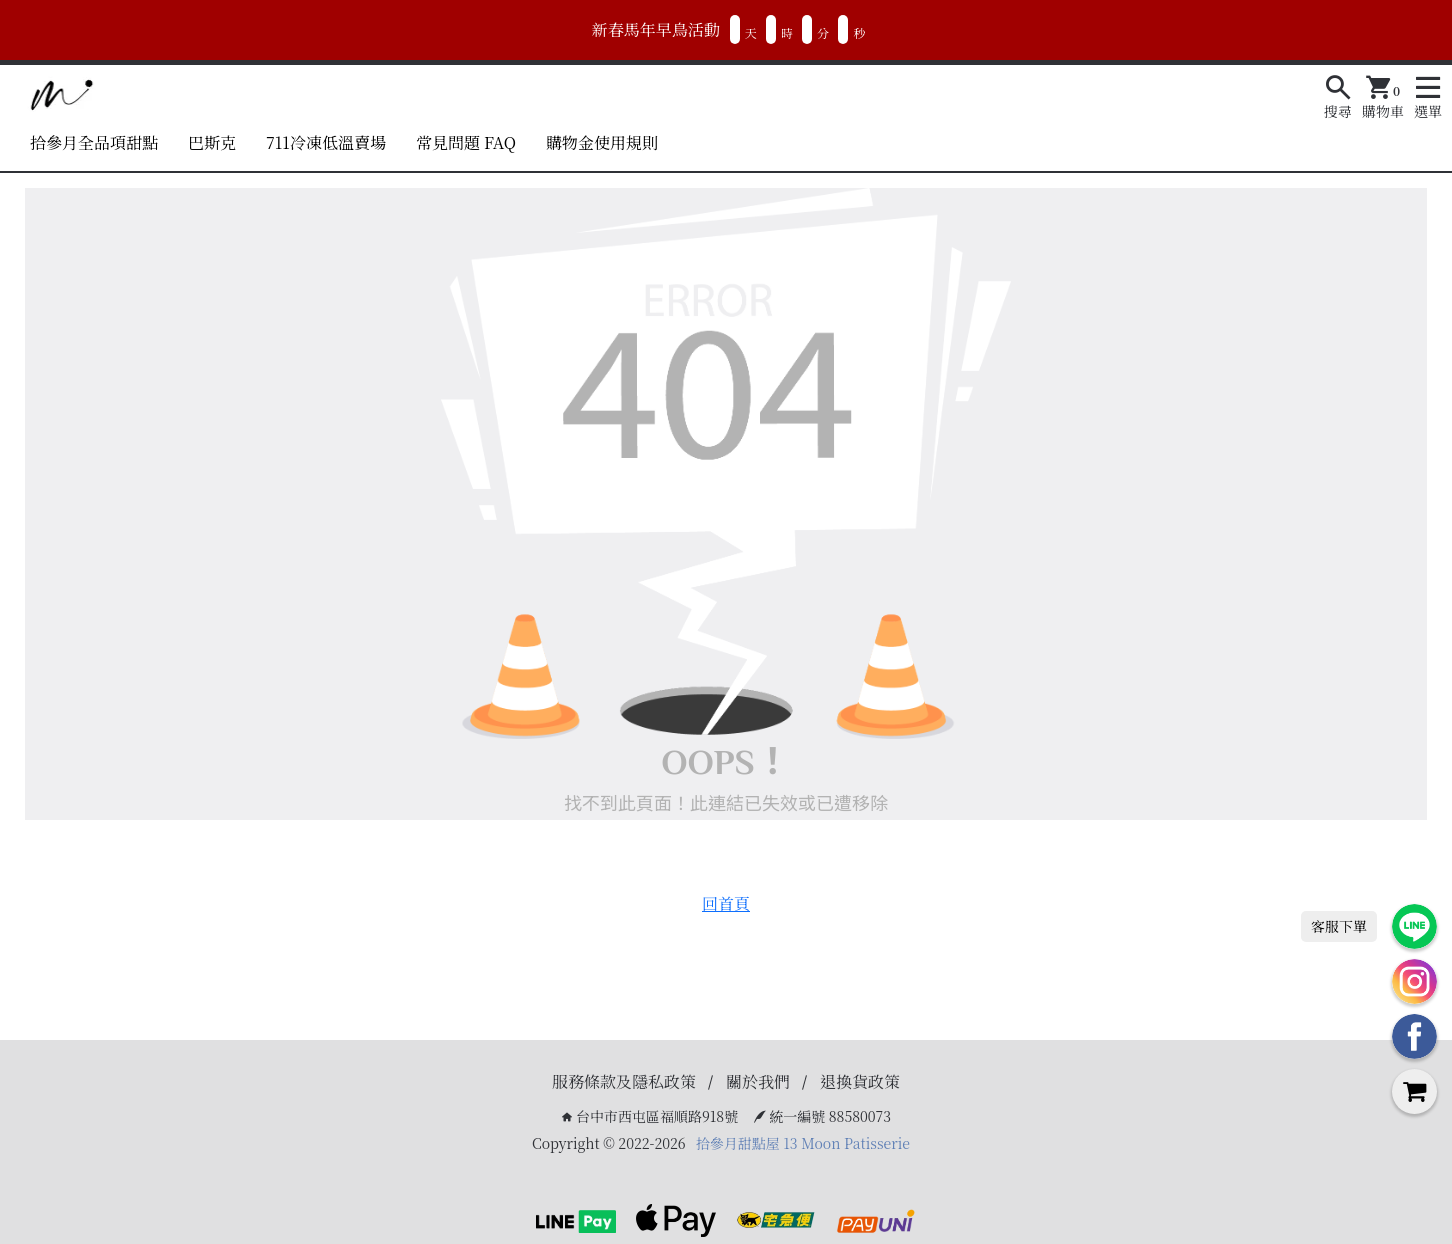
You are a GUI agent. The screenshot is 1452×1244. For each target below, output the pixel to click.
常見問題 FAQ (466, 142)
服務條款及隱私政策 (624, 1081)
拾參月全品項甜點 (94, 142)
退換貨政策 (860, 1081)
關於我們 (758, 1081)
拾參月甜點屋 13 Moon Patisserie (803, 1143)
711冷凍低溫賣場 (326, 142)
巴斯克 (212, 142)
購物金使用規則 (602, 142)
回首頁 (726, 903)
